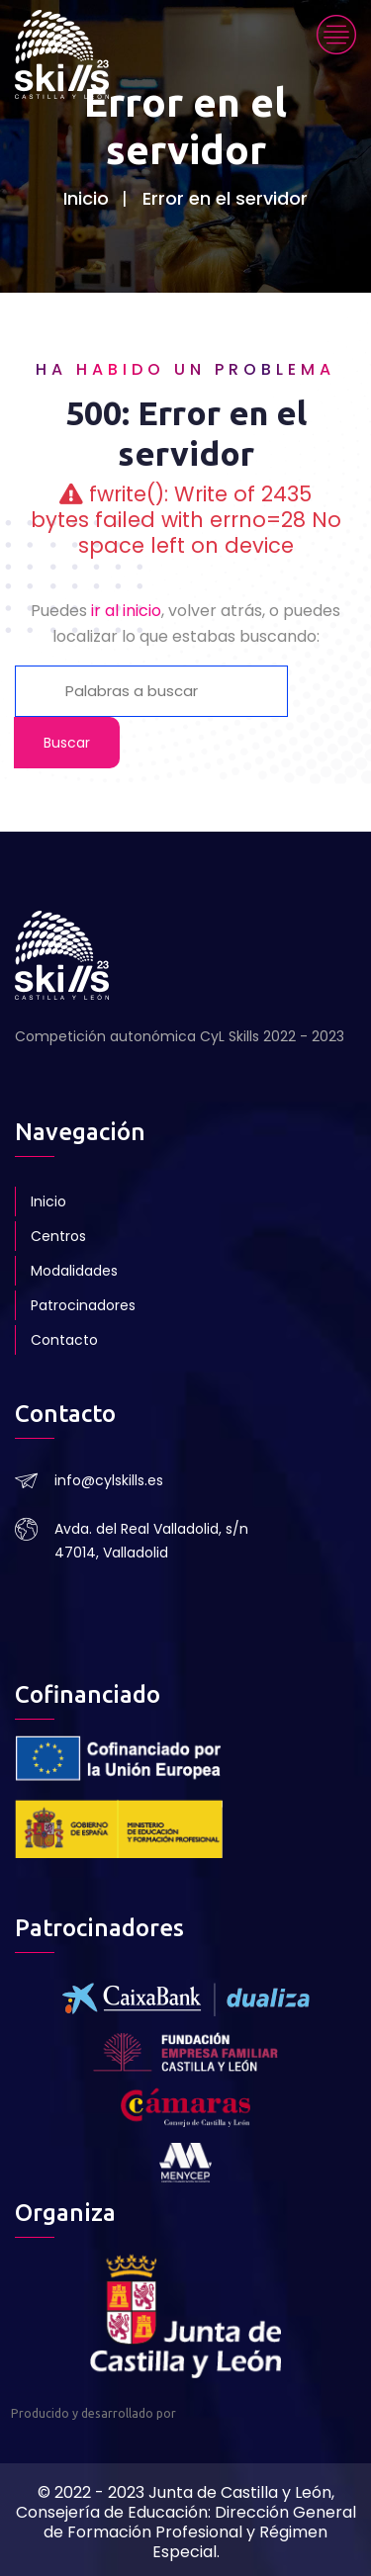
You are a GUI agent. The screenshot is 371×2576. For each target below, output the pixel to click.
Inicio (86, 198)
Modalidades (74, 1271)
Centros (58, 1236)
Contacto (64, 1340)
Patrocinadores (83, 1305)
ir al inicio (126, 610)
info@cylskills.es (108, 1480)
